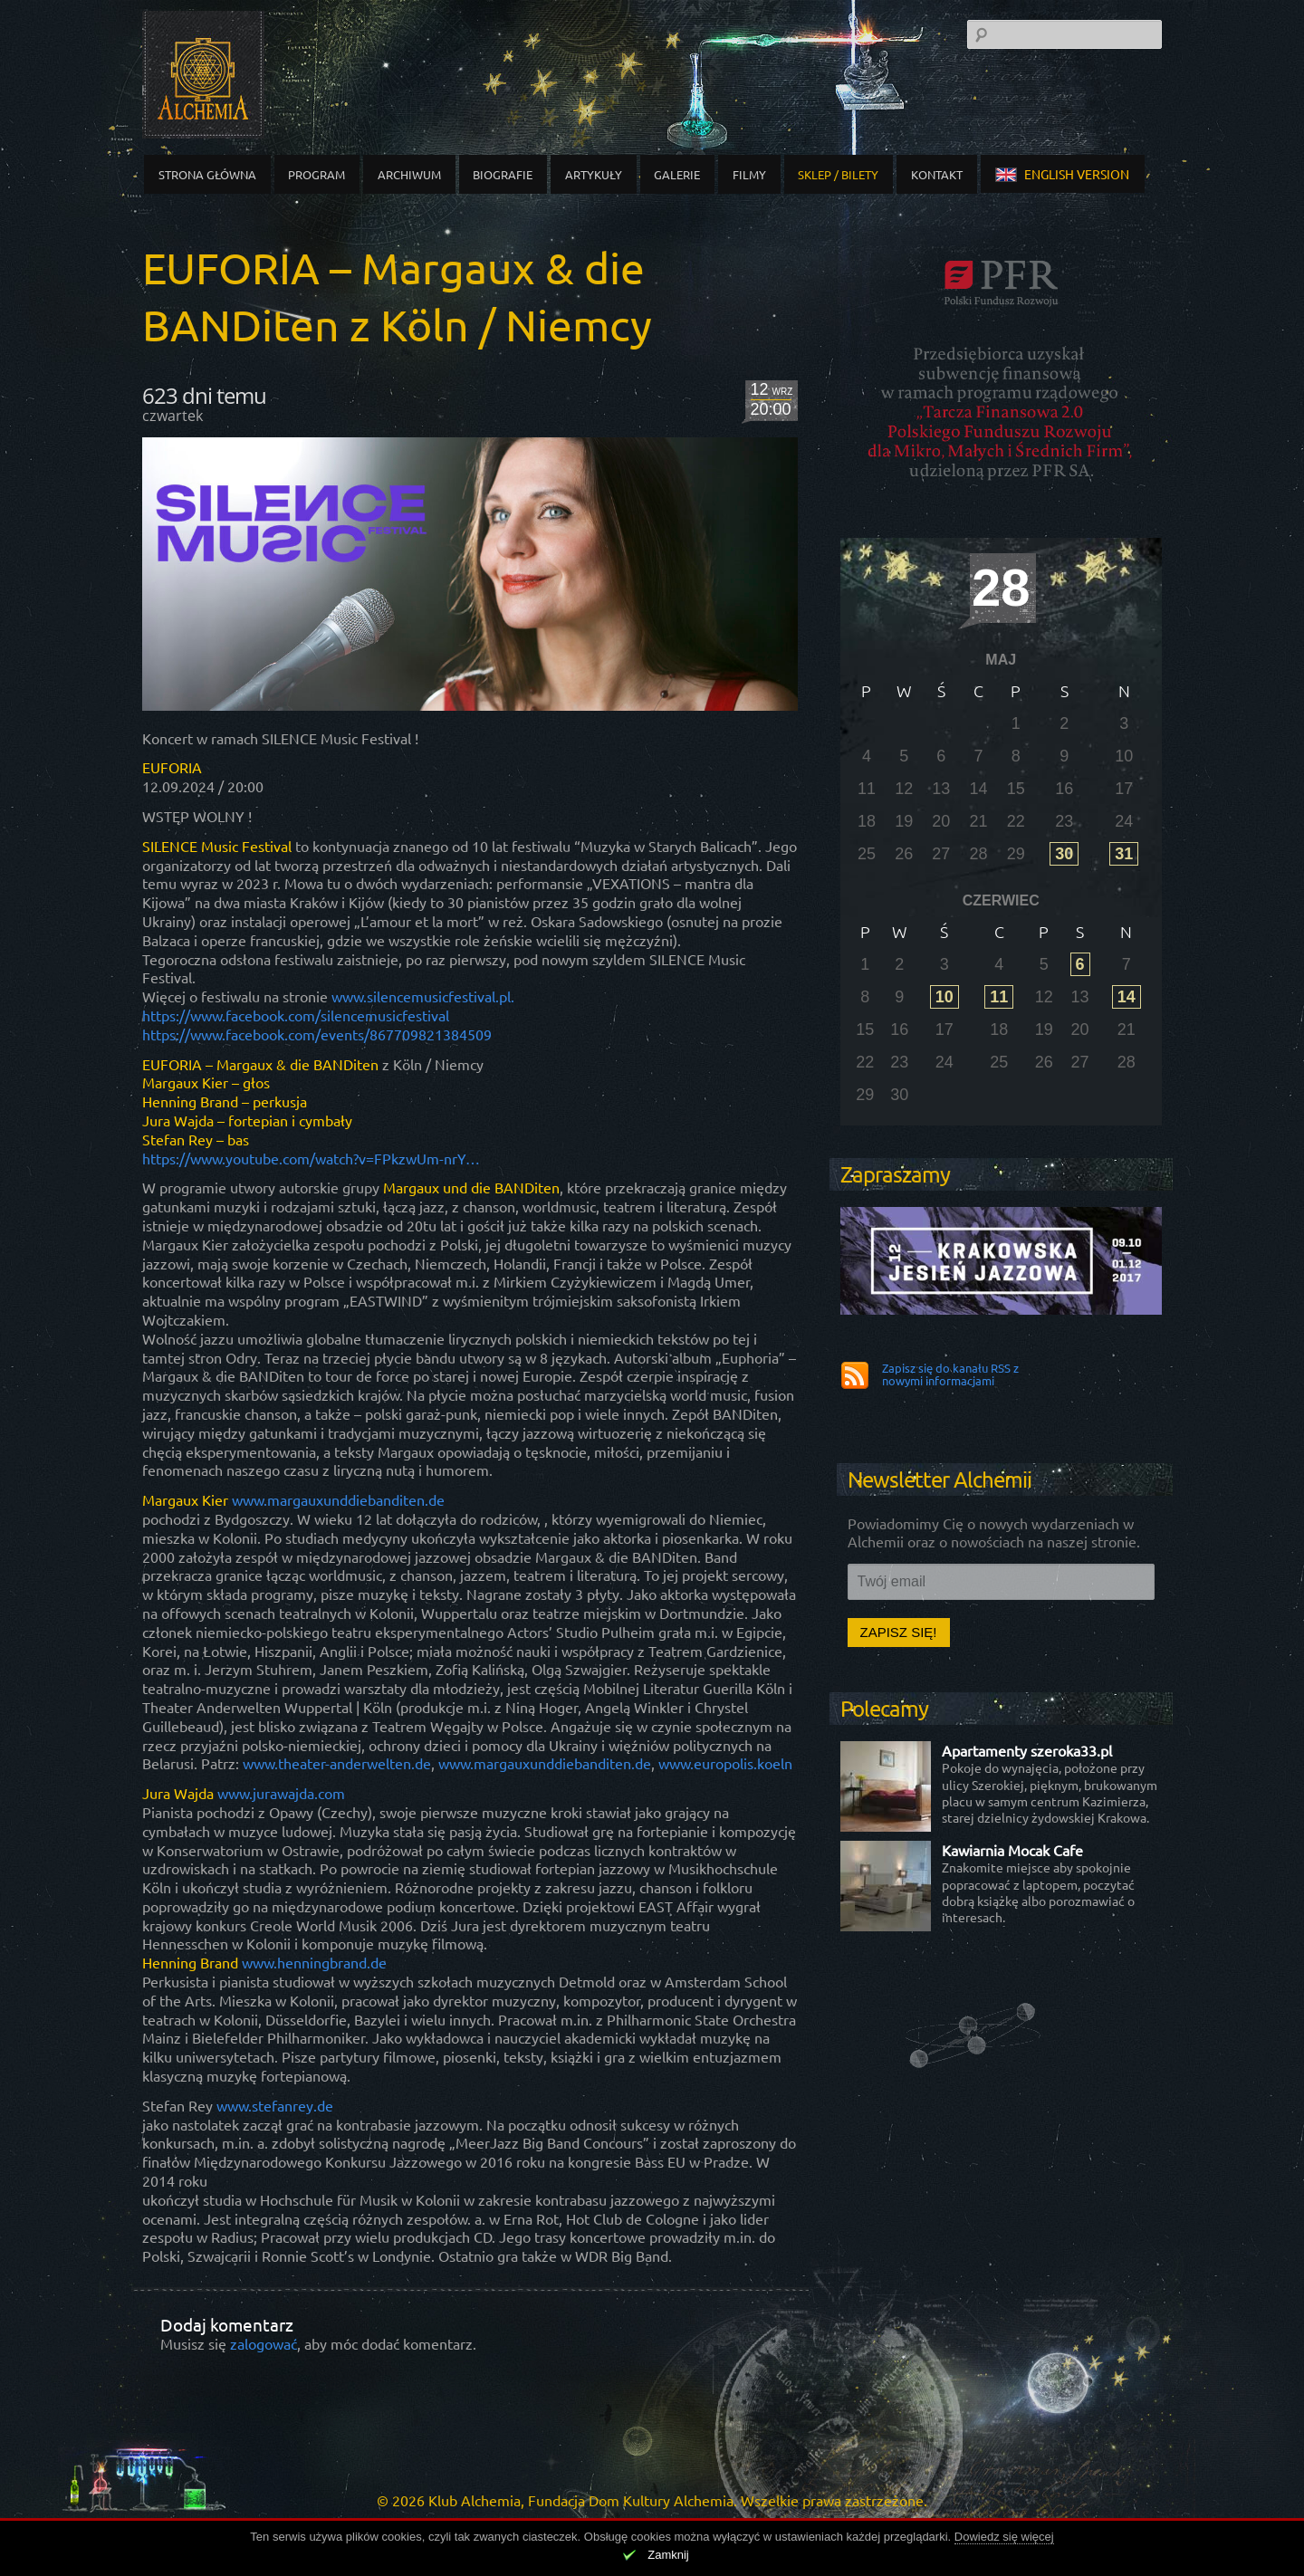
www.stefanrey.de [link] (274, 2105)
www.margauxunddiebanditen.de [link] (338, 1499)
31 (1124, 854)
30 (1064, 854)
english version (1062, 174)
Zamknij (668, 2555)
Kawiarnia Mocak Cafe (1012, 1850)
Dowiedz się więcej (1004, 2536)
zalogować (263, 2343)
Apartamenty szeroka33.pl (1027, 1750)
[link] (295, 1015)
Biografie (502, 174)
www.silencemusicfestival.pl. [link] (422, 996)
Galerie (677, 174)
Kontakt (937, 174)
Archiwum (409, 174)
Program (316, 174)
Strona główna (207, 174)
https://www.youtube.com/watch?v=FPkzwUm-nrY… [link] (311, 1158)
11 (999, 997)
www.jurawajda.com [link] (281, 1793)
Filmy (749, 174)
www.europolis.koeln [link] (725, 1763)
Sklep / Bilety (838, 174)
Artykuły (593, 174)
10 (944, 997)
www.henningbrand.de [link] (314, 1962)
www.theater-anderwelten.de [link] (337, 1763)
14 (1126, 997)
